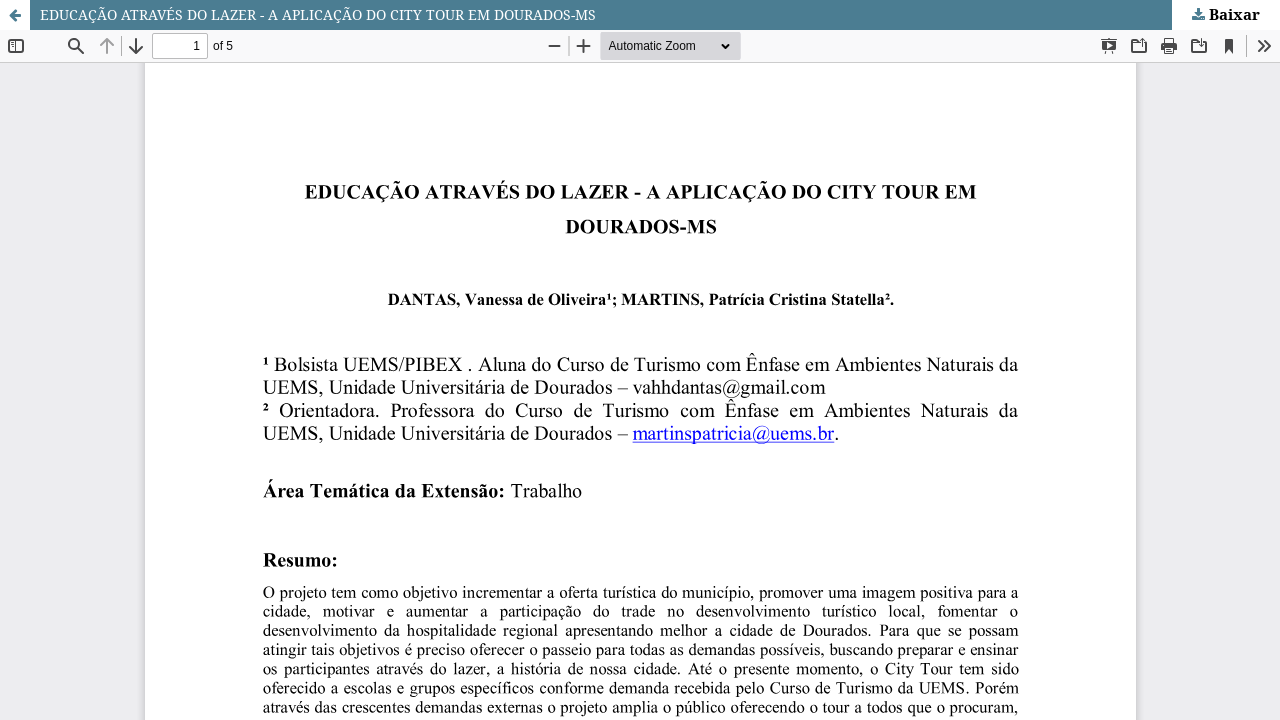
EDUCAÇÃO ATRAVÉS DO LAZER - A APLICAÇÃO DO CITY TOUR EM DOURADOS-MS (318, 14)
